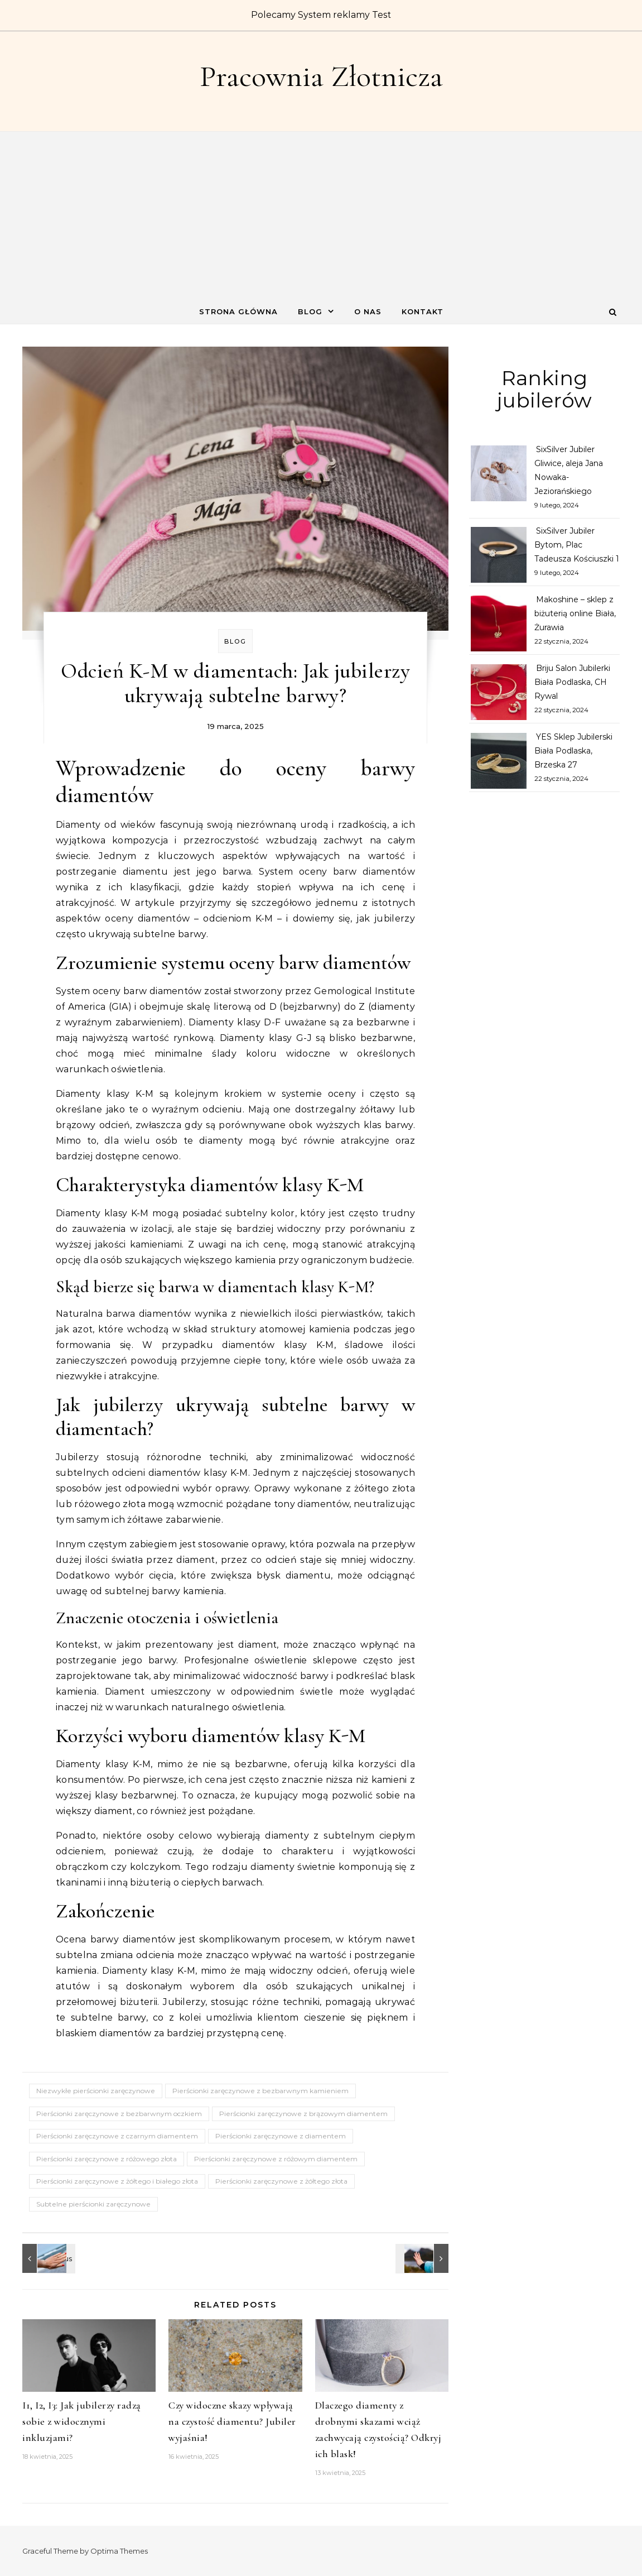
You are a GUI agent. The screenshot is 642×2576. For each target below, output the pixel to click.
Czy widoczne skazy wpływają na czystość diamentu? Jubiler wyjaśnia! (232, 2421)
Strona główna (238, 311)
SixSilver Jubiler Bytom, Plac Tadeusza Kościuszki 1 (576, 545)
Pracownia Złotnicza (321, 76)
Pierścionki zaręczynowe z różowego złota (106, 2159)
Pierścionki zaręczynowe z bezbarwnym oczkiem (119, 2113)
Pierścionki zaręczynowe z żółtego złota (281, 2181)
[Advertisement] (321, 215)
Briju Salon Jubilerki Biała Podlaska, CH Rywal (572, 682)
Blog (310, 311)
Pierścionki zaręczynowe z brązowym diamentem (303, 2113)
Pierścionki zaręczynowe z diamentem (280, 2136)
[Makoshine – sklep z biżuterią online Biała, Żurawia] (499, 626)
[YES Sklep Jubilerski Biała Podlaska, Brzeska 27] (499, 763)
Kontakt (422, 311)
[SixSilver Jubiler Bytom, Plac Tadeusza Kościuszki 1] (499, 557)
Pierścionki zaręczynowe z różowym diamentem (276, 2159)
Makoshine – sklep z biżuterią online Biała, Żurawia (575, 613)
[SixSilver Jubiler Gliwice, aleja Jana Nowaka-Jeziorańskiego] (499, 475)
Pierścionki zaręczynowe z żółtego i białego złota (117, 2181)
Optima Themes (119, 2550)
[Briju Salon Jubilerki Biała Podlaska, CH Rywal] (499, 694)
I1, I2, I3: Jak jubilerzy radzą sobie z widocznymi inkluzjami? (81, 2421)
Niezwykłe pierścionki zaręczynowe (95, 2090)
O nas (368, 311)
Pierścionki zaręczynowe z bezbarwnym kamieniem (260, 2090)
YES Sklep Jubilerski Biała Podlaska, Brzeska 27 (573, 751)
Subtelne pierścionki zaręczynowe (93, 2204)
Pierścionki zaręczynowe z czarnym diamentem (117, 2136)
